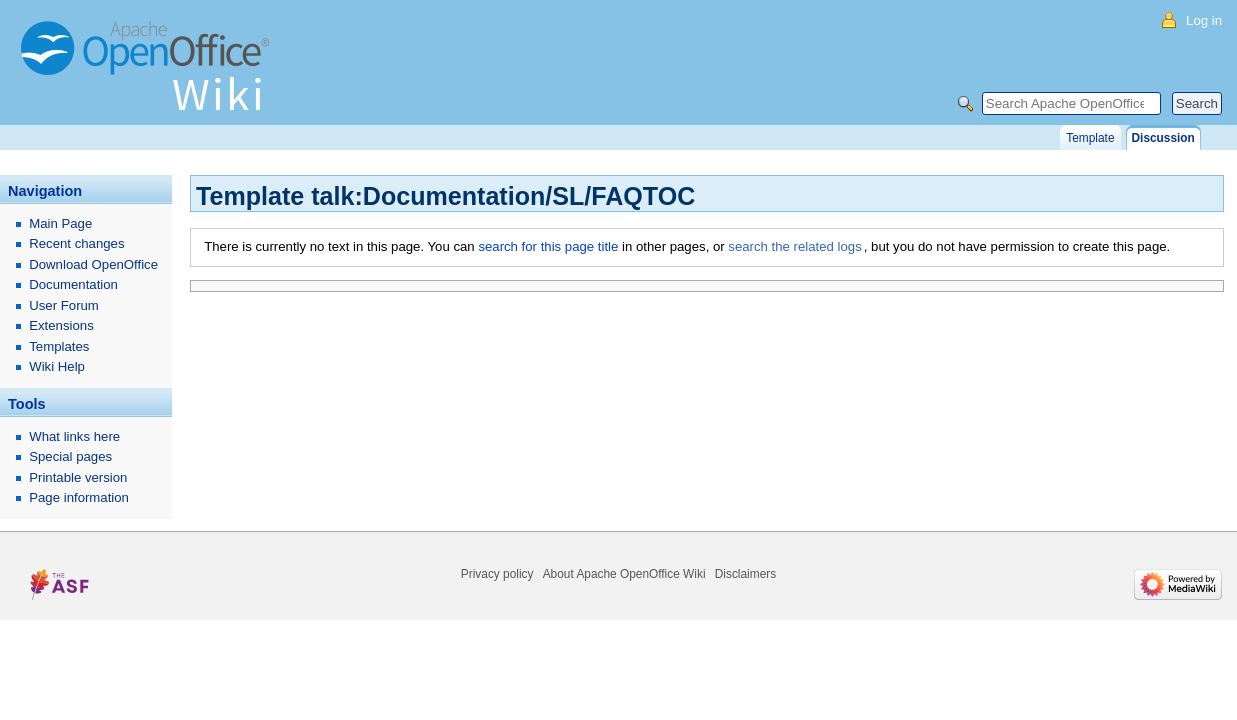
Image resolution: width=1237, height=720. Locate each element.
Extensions (61, 325)
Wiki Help (57, 366)
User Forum (64, 305)
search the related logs (794, 246)
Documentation (73, 284)
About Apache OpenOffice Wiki (624, 574)
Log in (1204, 20)
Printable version (78, 477)
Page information (79, 497)
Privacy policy (497, 574)
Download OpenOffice (93, 264)
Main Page (60, 223)
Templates (59, 346)
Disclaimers (745, 574)
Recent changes (76, 243)
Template (1090, 138)
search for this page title (548, 246)
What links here (74, 436)
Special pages (70, 456)
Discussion (1163, 138)
